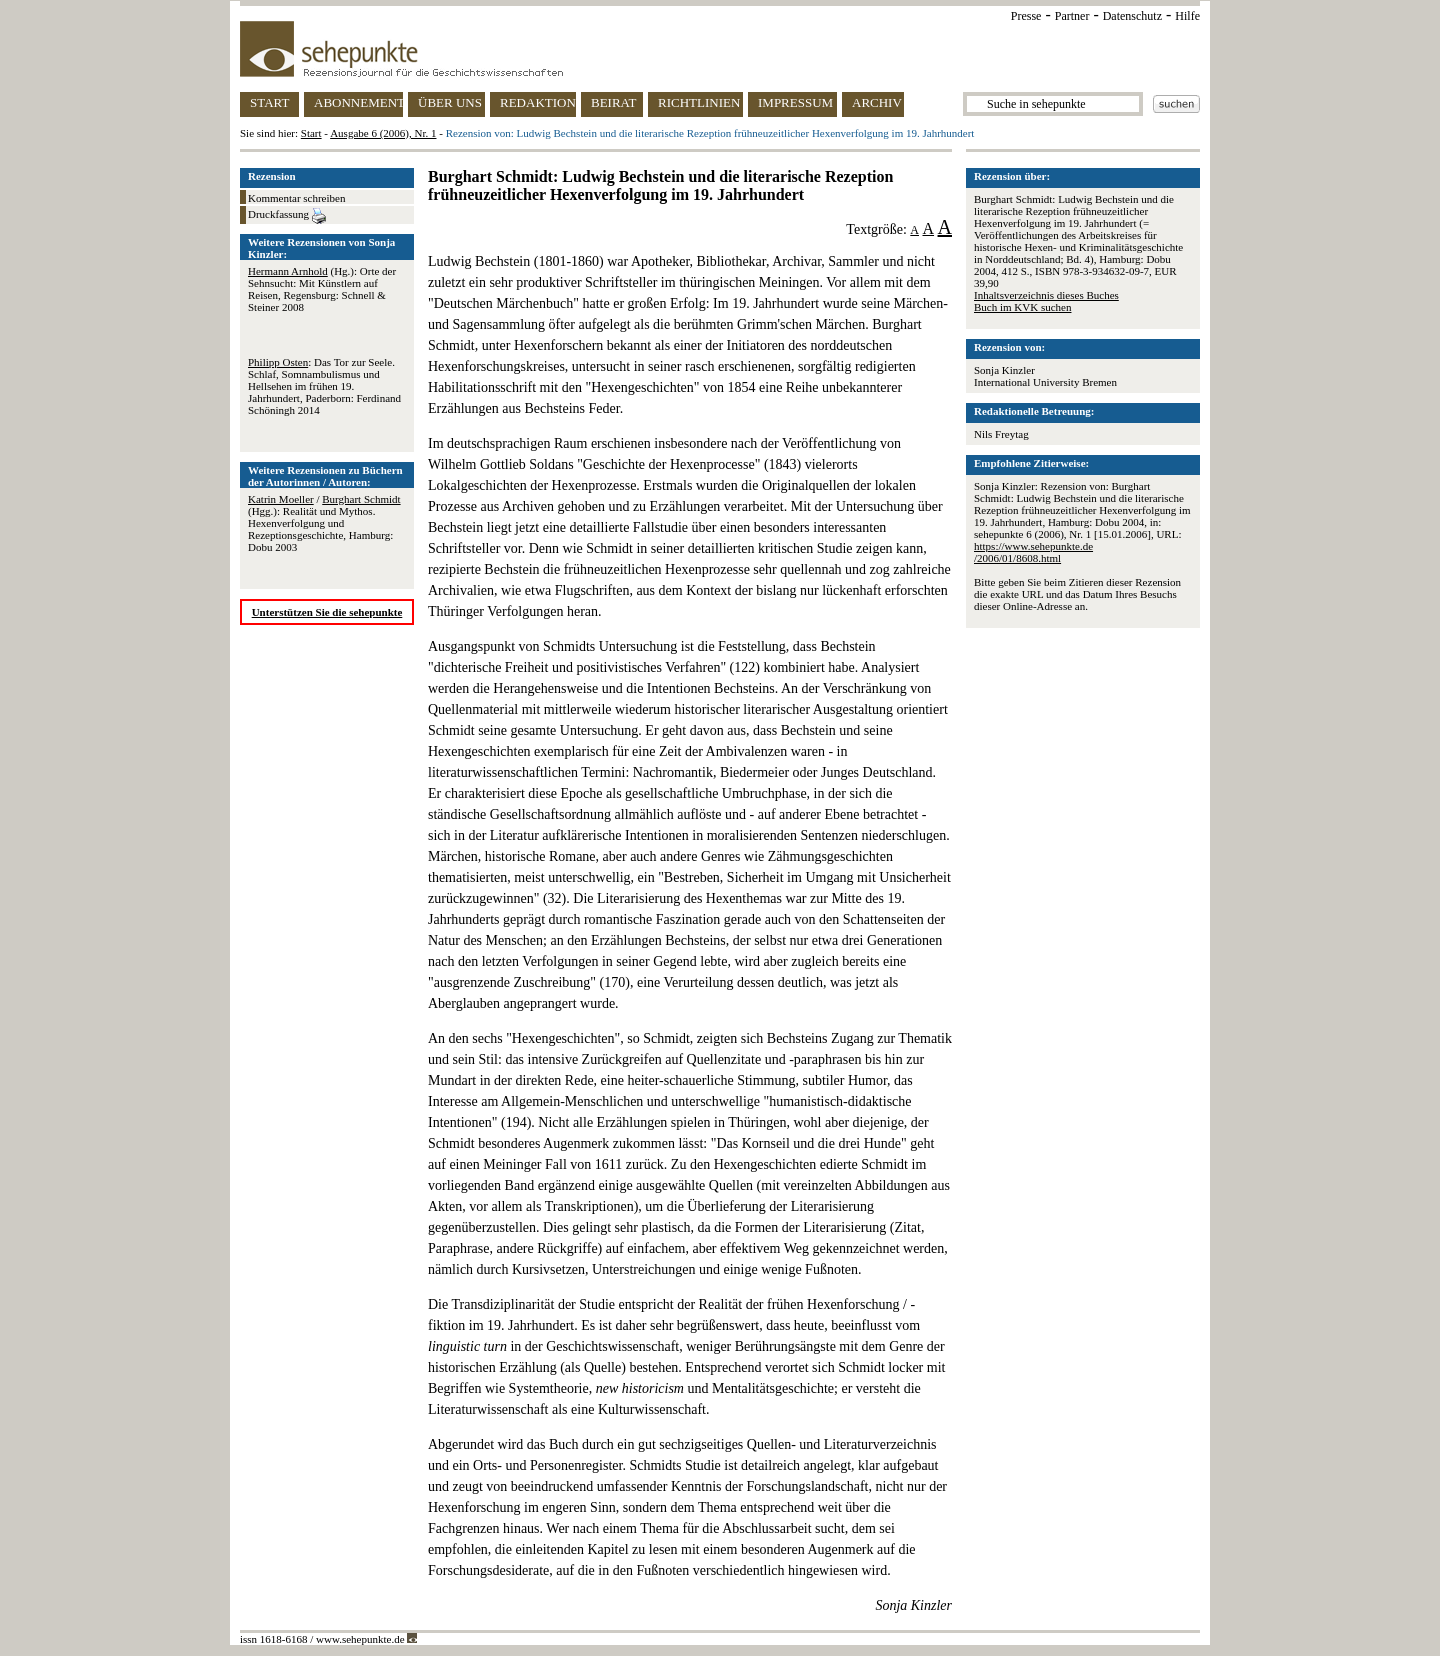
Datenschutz (1132, 16)
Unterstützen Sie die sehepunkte (327, 612)
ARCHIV (877, 102)
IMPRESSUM (795, 102)
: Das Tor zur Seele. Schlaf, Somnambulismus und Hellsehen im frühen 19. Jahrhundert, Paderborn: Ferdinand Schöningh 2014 (324, 386)
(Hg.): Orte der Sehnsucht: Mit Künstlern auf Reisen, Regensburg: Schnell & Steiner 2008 (322, 289)
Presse (1026, 16)
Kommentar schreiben (296, 198)
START (269, 102)
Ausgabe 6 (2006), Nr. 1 (383, 133)
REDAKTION (538, 102)
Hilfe (1187, 16)
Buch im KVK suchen (1022, 307)
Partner (1072, 16)
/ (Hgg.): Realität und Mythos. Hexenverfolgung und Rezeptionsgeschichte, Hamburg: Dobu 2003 (324, 523)
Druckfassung (287, 216)
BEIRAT (614, 102)
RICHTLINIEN (699, 102)
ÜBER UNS (450, 102)
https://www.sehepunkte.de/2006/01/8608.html (1033, 552)
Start (311, 133)
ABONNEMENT (358, 102)
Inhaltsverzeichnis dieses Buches (1046, 295)
